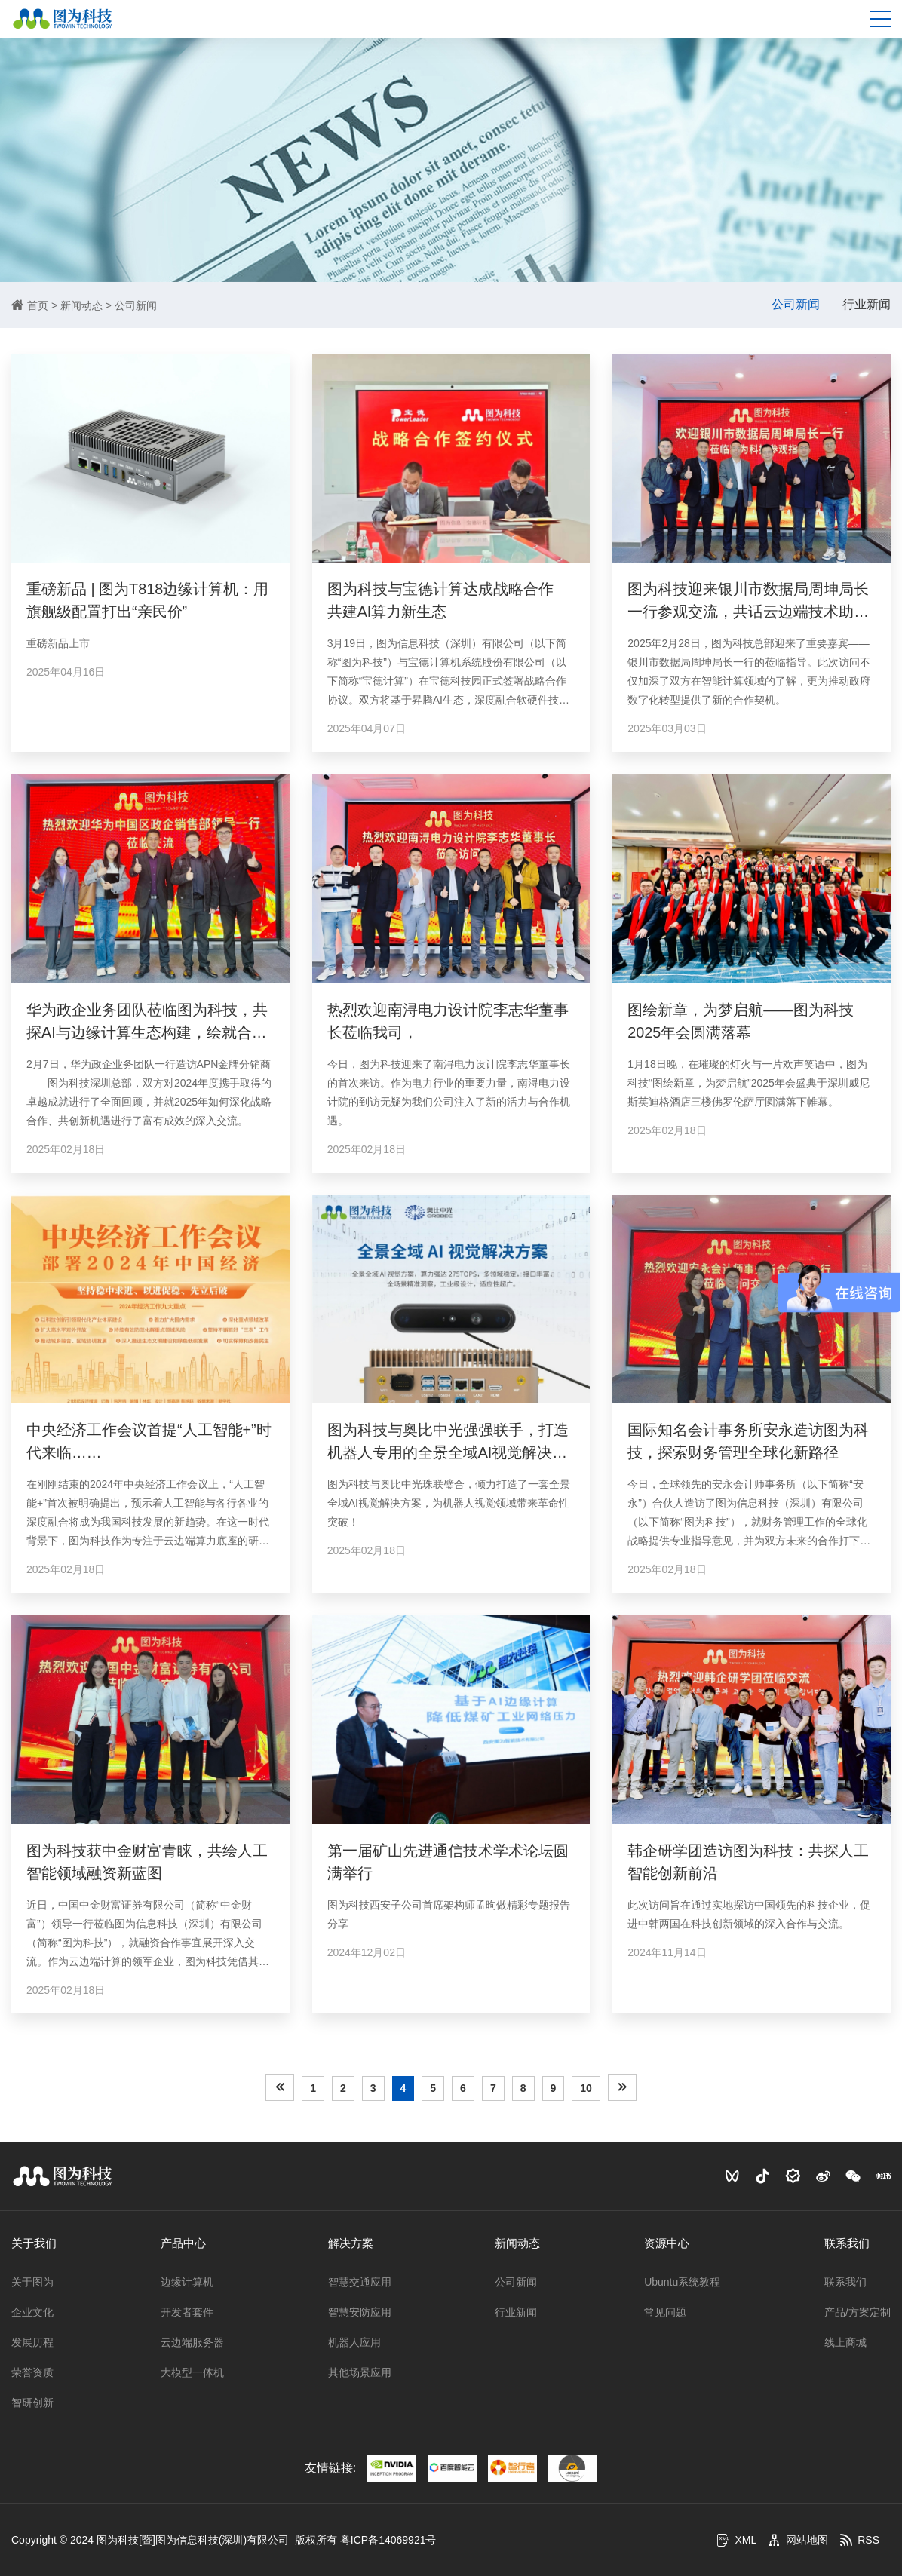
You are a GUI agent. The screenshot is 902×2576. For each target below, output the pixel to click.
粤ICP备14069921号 (388, 2540)
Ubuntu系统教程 (682, 2282)
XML (736, 2540)
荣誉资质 (32, 2372)
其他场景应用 (359, 2372)
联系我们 (847, 2243)
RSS (859, 2540)
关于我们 (34, 2243)
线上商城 (845, 2342)
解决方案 (350, 2243)
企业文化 (32, 2312)
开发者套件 (187, 2312)
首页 (37, 305)
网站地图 (798, 2540)
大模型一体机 (192, 2372)
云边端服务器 (192, 2342)
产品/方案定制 (857, 2312)
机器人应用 (354, 2342)
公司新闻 (136, 305)
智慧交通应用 (359, 2282)
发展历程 (32, 2342)
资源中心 (666, 2243)
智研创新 (32, 2403)
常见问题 (665, 2312)
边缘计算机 (187, 2282)
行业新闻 (866, 304)
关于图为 (32, 2282)
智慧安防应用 (359, 2312)
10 (586, 2088)
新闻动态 (81, 305)
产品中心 (183, 2243)
